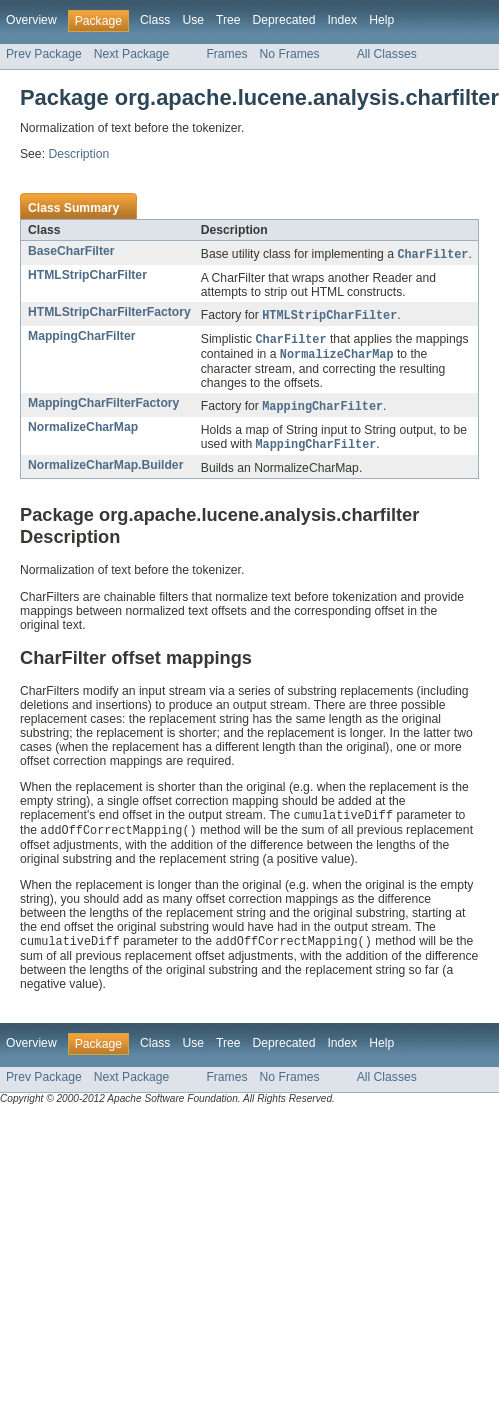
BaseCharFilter (71, 251)
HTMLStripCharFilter (87, 276)
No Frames (290, 54)
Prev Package (44, 54)
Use (193, 20)
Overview (31, 20)
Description (78, 154)
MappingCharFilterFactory (103, 407)
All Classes (387, 54)
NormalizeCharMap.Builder (105, 471)
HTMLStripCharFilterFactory (109, 313)
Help (381, 20)
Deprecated (284, 20)
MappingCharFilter (81, 338)
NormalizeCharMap (83, 432)
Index (342, 20)
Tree (228, 20)
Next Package (132, 54)
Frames (226, 54)
